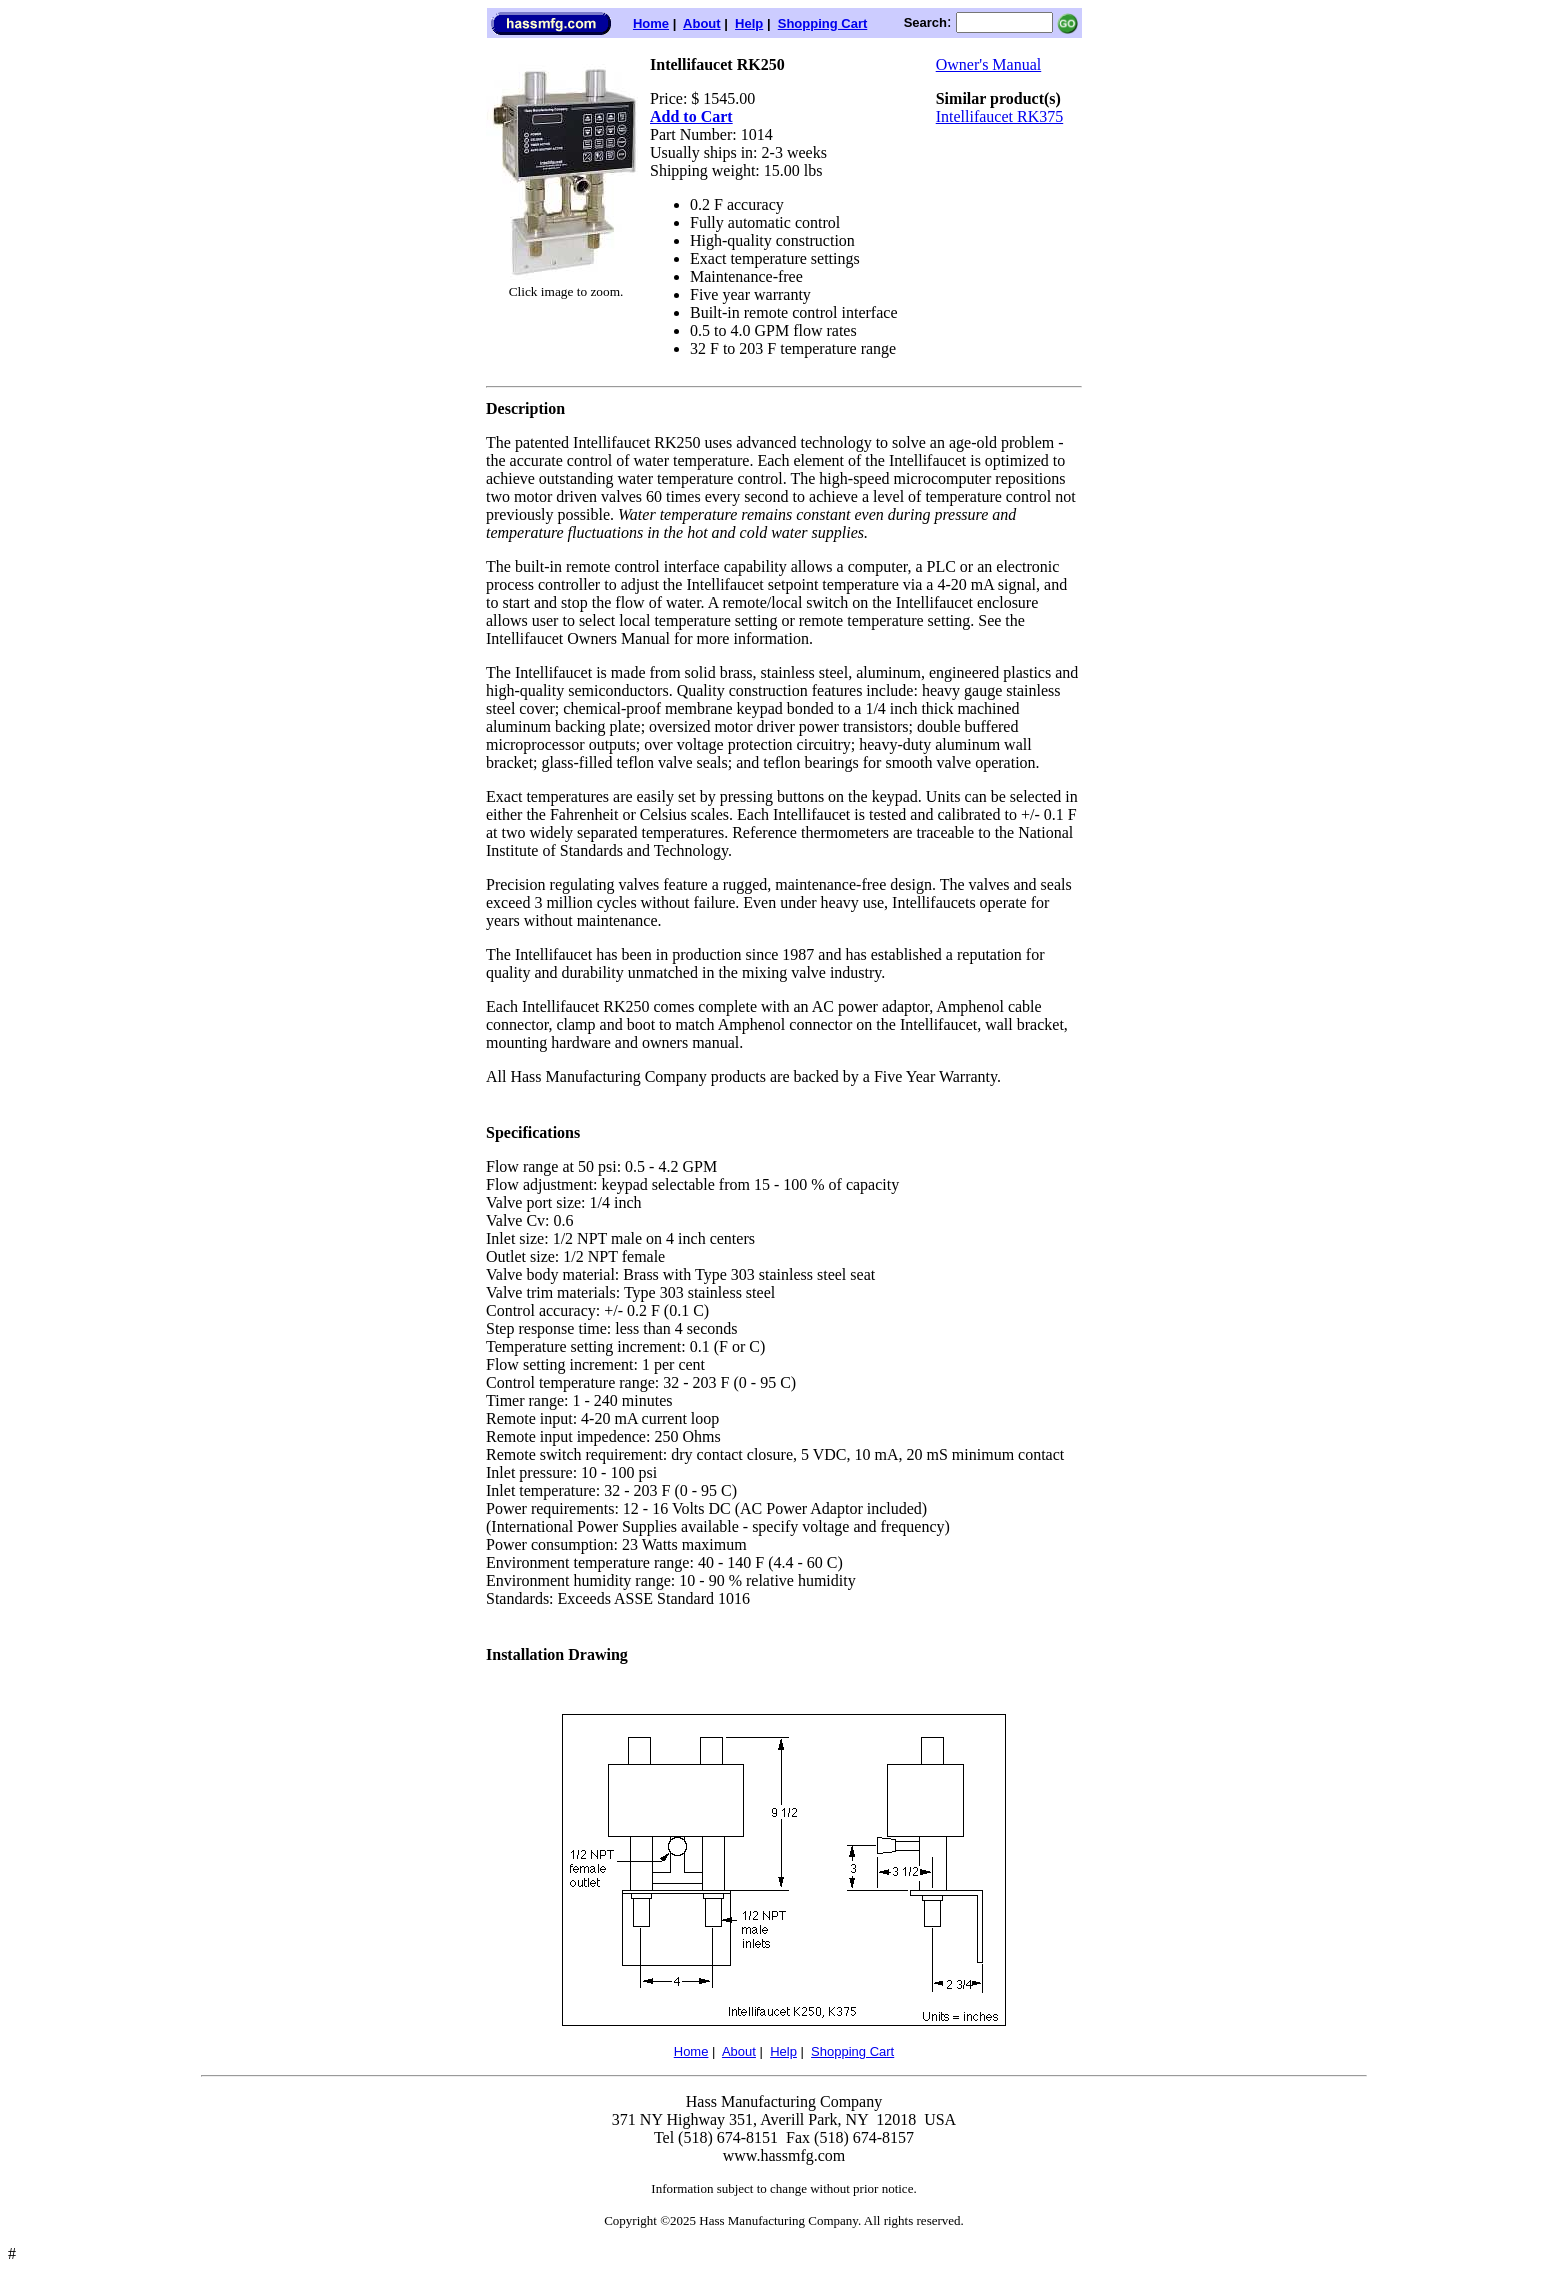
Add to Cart (691, 116)
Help (749, 23)
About (702, 23)
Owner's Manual (989, 64)
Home (651, 23)
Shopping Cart (823, 23)
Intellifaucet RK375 (1000, 116)
